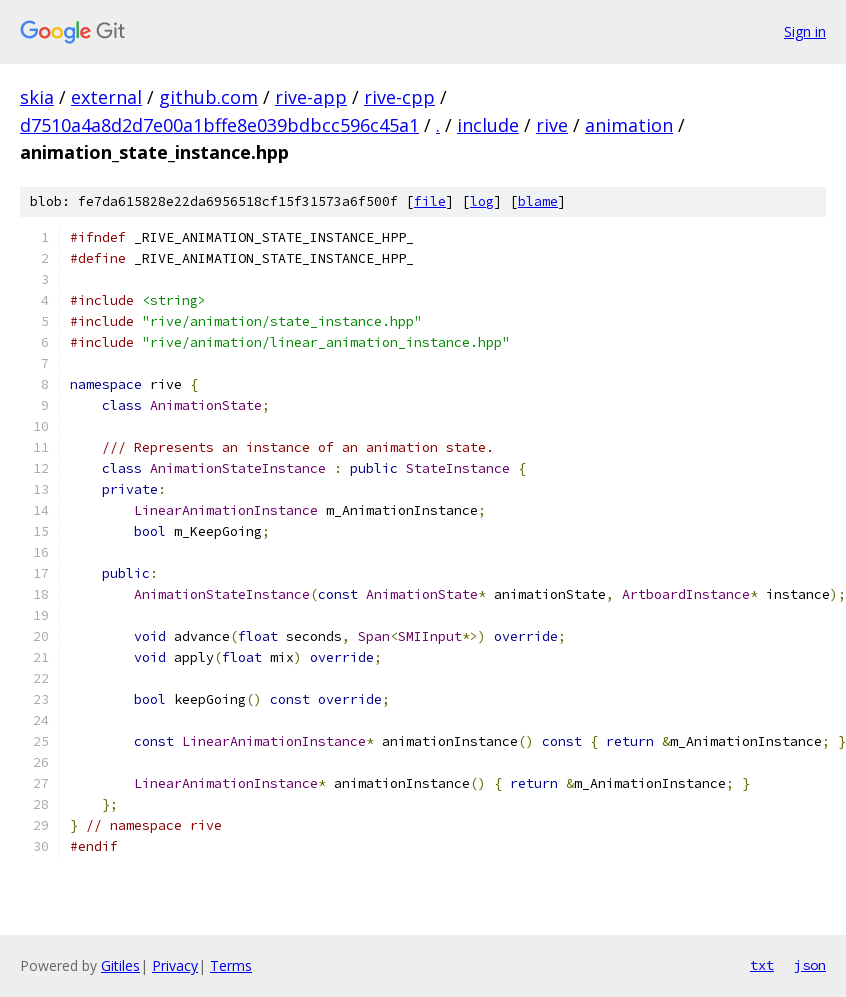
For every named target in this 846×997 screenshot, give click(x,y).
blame (538, 201)
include (488, 125)
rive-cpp (399, 97)
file (430, 201)
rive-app (311, 97)
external (106, 97)
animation (629, 125)
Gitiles (120, 965)
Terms (231, 965)
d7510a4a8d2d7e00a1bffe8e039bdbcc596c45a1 (219, 125)
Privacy (175, 965)
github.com (208, 97)
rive (552, 125)
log (482, 201)
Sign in (805, 31)
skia (37, 97)
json (810, 965)
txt (762, 965)
